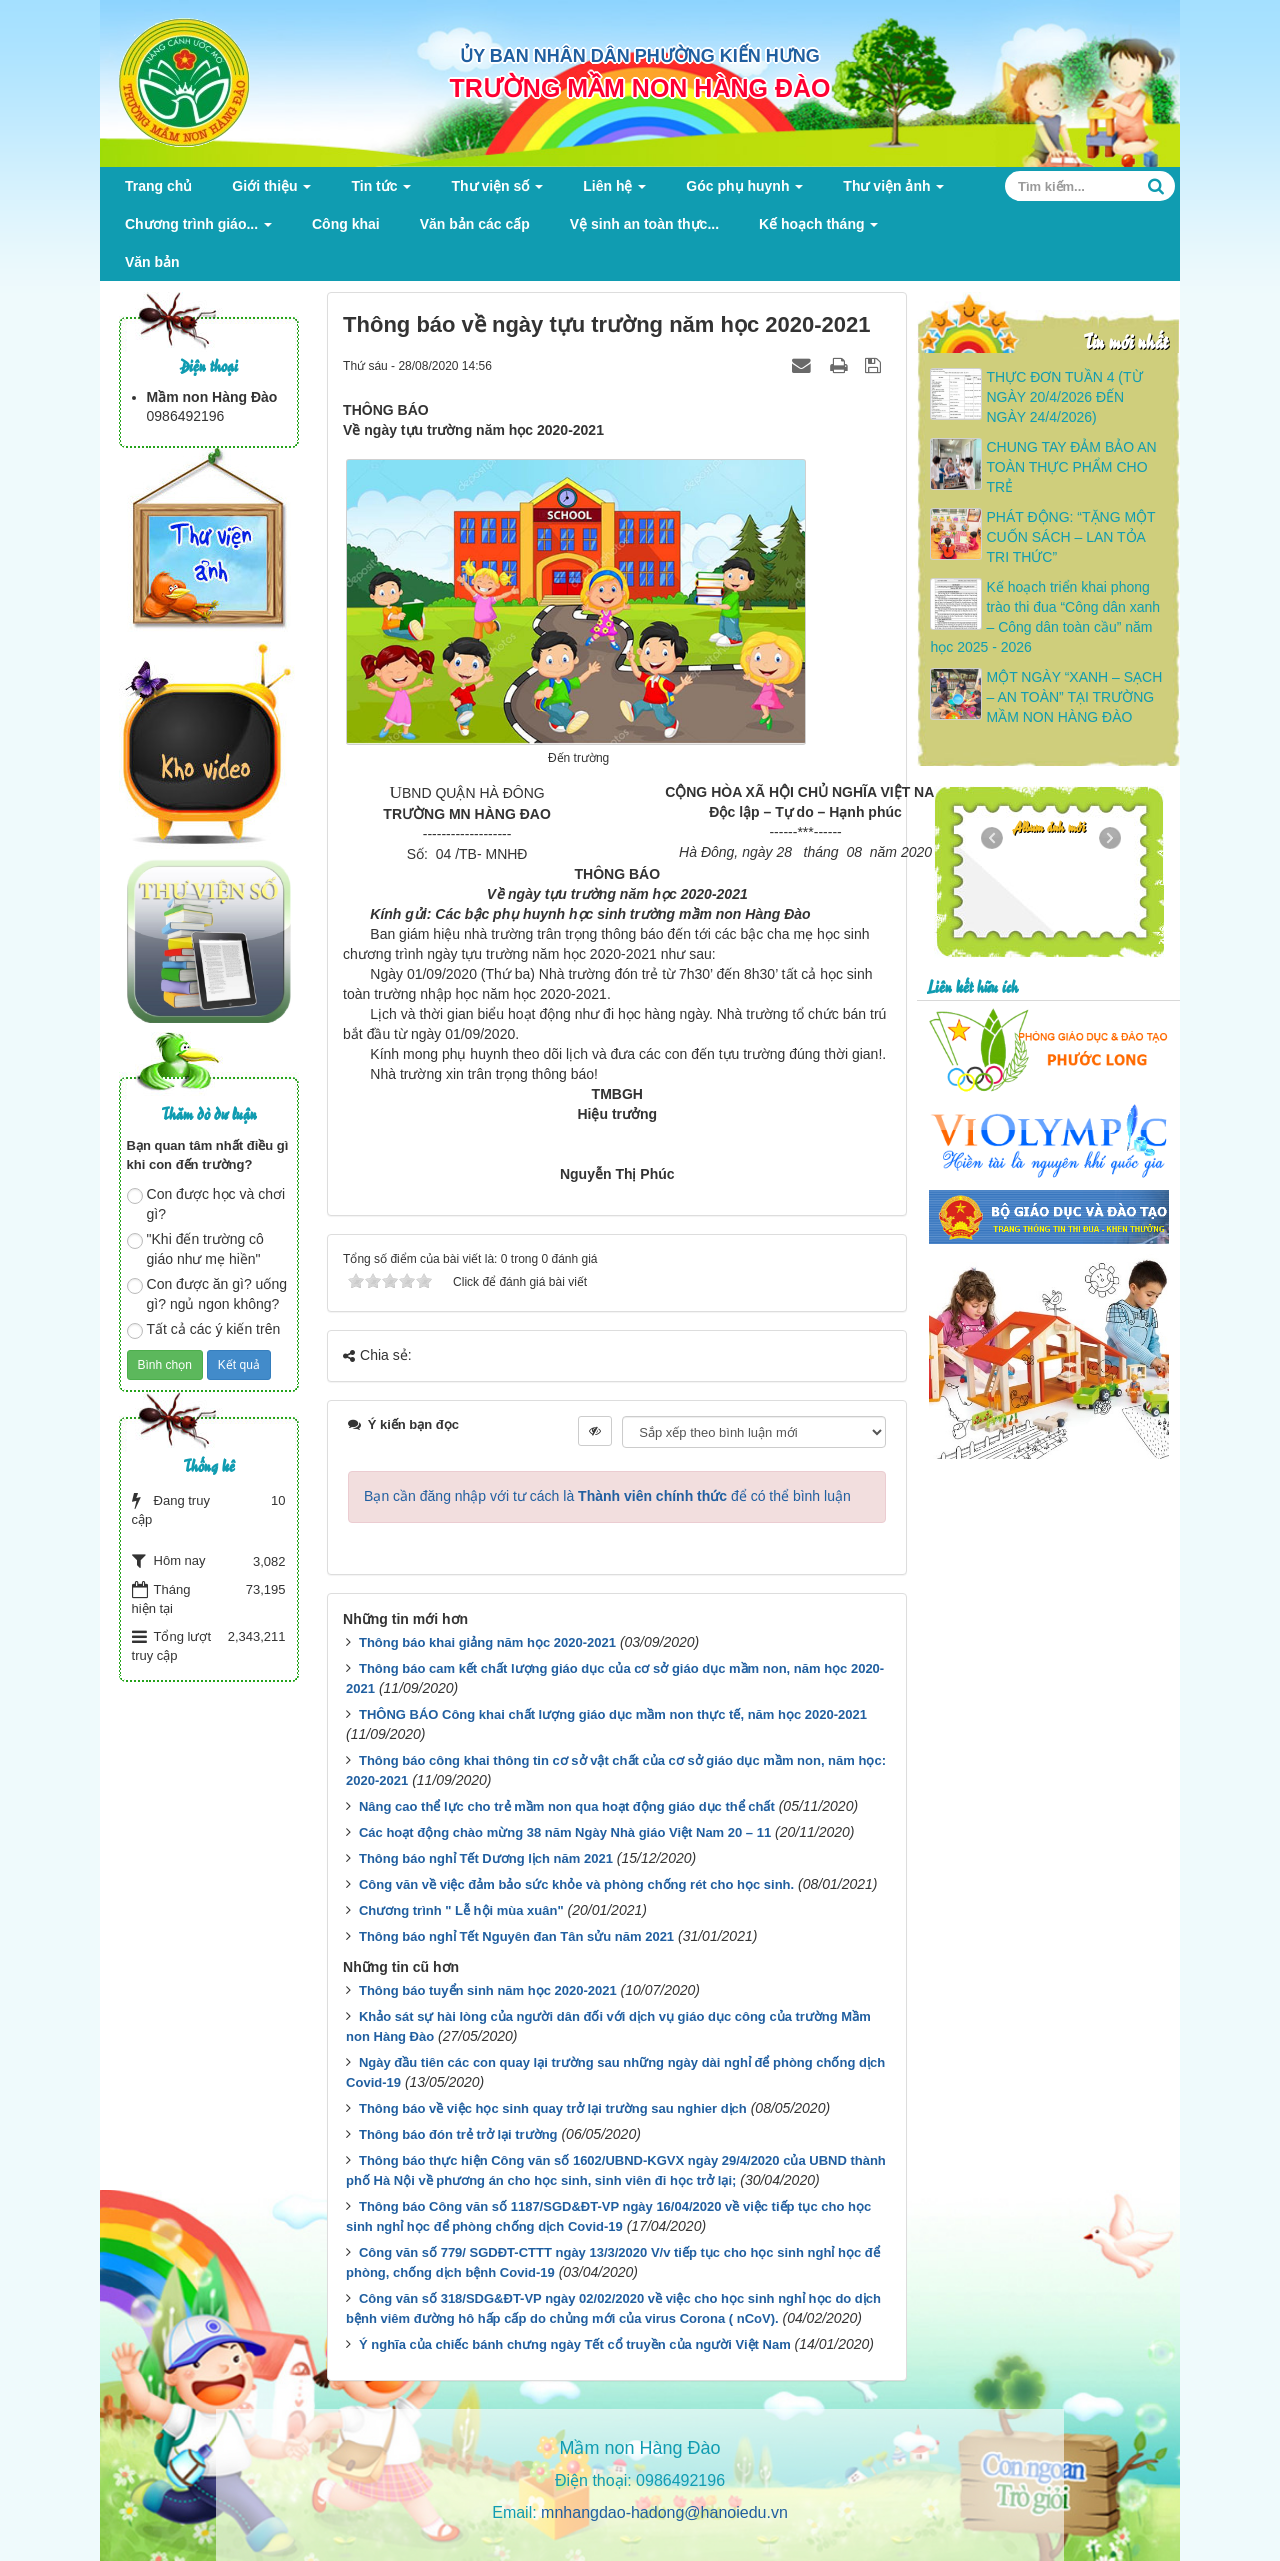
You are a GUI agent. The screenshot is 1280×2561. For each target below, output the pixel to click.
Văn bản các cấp (475, 224)
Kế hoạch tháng (818, 229)
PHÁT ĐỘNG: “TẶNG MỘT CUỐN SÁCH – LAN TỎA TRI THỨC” (1070, 537)
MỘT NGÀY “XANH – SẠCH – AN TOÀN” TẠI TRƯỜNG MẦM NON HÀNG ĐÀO (1074, 697)
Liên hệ (614, 191)
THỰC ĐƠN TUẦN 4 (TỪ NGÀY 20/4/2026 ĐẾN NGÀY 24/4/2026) (1064, 397)
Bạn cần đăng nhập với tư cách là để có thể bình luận (607, 1496)
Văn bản (152, 262)
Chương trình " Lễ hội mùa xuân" (461, 1910)
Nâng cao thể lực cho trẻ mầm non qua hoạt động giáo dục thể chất (567, 1806)
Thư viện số (497, 191)
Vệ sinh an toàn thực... (644, 224)
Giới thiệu (271, 191)
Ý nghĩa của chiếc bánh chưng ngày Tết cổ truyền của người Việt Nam (575, 2344)
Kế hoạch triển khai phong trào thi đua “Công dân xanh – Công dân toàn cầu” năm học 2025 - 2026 (1045, 617)
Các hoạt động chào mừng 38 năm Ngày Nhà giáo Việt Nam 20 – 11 (565, 1832)
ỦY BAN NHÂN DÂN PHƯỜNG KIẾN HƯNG (640, 56)
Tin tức (381, 191)
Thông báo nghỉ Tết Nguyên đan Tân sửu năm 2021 (516, 1936)
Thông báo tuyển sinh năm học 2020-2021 (488, 1990)
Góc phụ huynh (744, 191)
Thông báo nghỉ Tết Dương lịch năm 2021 (486, 1858)
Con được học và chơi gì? (206, 1204)
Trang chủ (158, 186)
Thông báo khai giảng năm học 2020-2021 (487, 1642)
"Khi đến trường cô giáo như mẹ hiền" (195, 1249)
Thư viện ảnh (893, 191)
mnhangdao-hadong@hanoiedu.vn (664, 2512)
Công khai (346, 224)
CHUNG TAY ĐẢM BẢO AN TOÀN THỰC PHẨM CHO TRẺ (1071, 467)
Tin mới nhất (1125, 340)
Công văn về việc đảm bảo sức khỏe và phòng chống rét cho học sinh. (576, 1884)
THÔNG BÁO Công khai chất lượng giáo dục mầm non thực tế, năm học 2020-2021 (613, 1714)
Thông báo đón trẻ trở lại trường (458, 2134)
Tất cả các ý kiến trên (204, 1330)
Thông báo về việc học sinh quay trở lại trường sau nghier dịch (553, 2108)
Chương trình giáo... (198, 229)
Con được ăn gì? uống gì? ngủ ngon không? (207, 1294)
